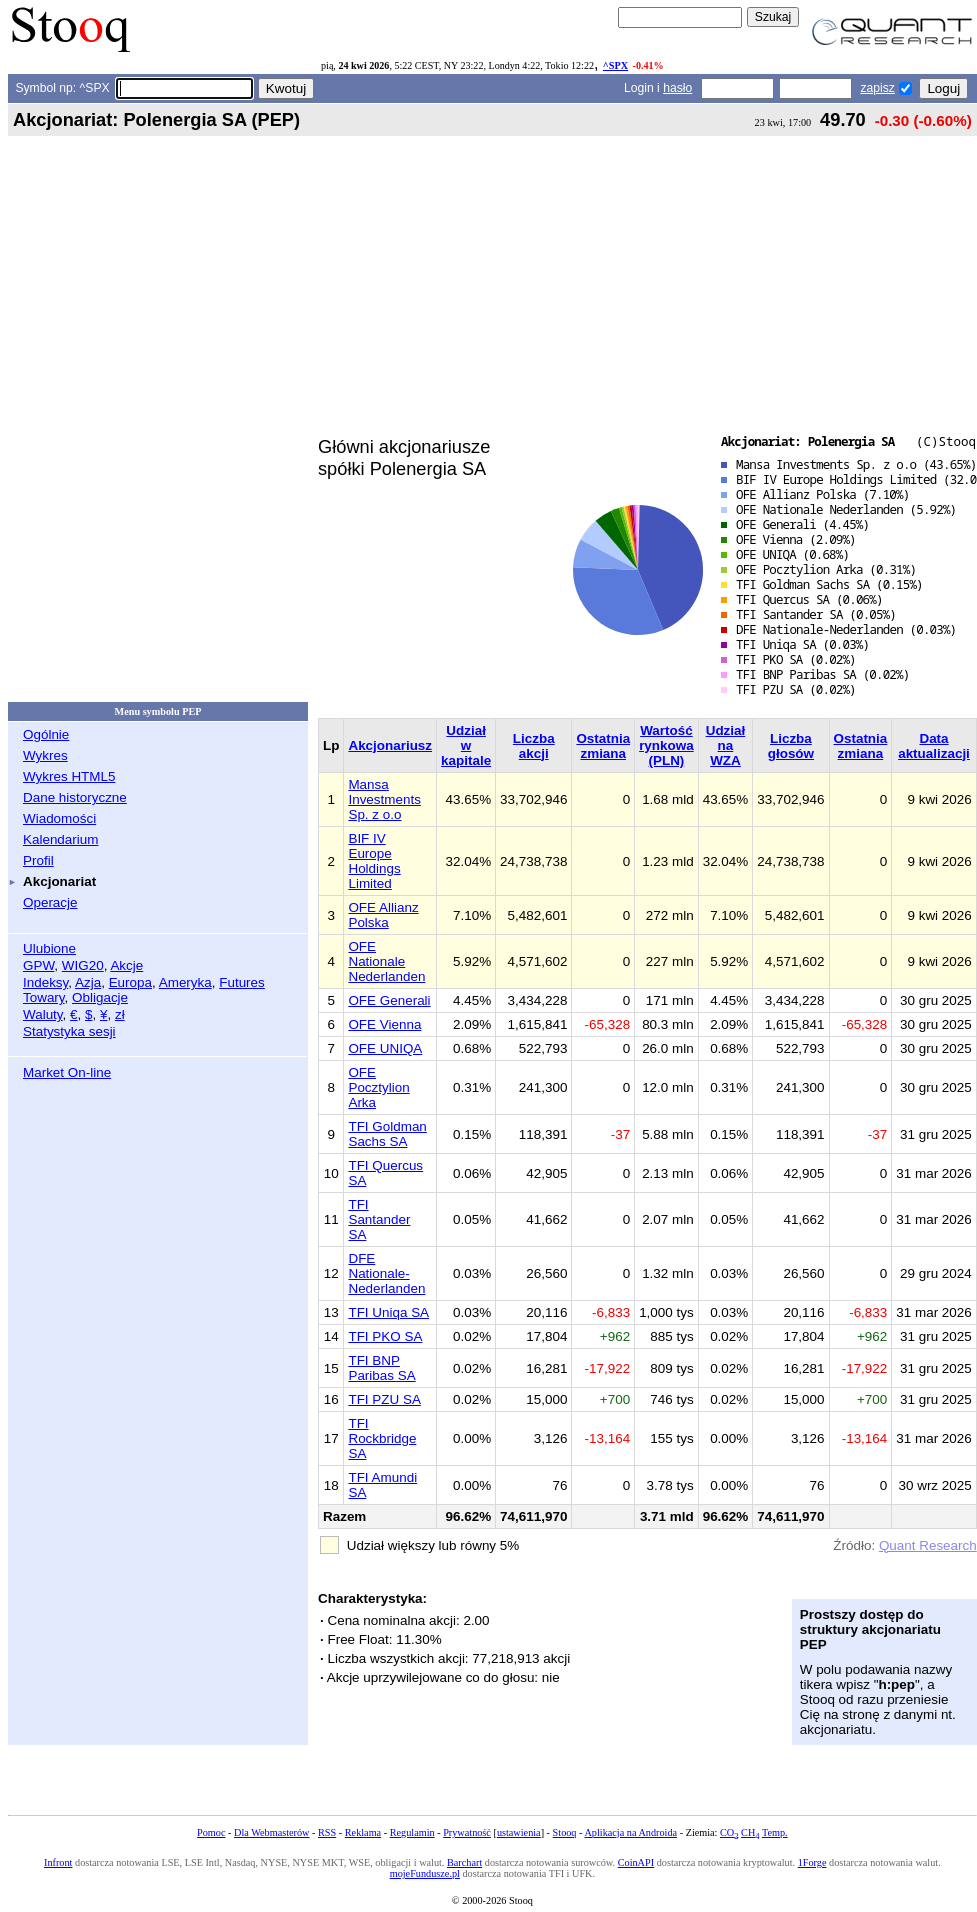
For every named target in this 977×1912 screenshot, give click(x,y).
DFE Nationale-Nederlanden (386, 1273)
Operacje (50, 902)
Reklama (363, 1832)
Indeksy (45, 982)
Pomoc (211, 1832)
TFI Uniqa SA (388, 1312)
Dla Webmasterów (271, 1832)
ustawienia (519, 1832)
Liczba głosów (791, 746)
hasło (677, 88)
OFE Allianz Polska (383, 915)
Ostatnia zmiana (603, 746)
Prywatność (467, 1832)
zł (120, 1014)
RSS (327, 1832)
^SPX (615, 65)
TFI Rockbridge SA (382, 1438)
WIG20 (83, 965)
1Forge (812, 1862)
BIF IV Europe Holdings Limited (374, 861)
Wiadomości (59, 818)
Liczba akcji (534, 746)
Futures (242, 982)
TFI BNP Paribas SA (381, 1368)
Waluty (43, 1014)
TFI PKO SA (385, 1336)
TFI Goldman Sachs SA (387, 1134)
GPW (38, 965)
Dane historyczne (75, 797)
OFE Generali (389, 1000)
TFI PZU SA (384, 1399)
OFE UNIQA (385, 1048)
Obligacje (100, 997)
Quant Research (928, 1545)
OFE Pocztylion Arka (378, 1087)
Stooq (565, 1832)
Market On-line (67, 1072)
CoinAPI (636, 1862)
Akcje (126, 965)
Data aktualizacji (934, 746)
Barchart (464, 1862)
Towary (44, 997)
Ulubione (49, 948)
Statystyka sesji (69, 1031)
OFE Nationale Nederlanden (386, 961)
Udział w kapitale (466, 745)
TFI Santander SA (379, 1219)
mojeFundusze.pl (425, 1873)
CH (750, 1832)
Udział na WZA (726, 745)
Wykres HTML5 (69, 776)
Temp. (775, 1832)
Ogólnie (46, 734)
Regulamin (412, 1832)
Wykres (45, 755)
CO (729, 1832)
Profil (38, 860)
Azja (88, 982)
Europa (130, 982)
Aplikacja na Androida (630, 1832)
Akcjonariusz (390, 745)
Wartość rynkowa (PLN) (666, 745)
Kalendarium (60, 839)
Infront (58, 1862)
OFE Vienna (384, 1024)
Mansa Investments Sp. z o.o (384, 799)
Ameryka (185, 982)
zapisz (877, 88)
